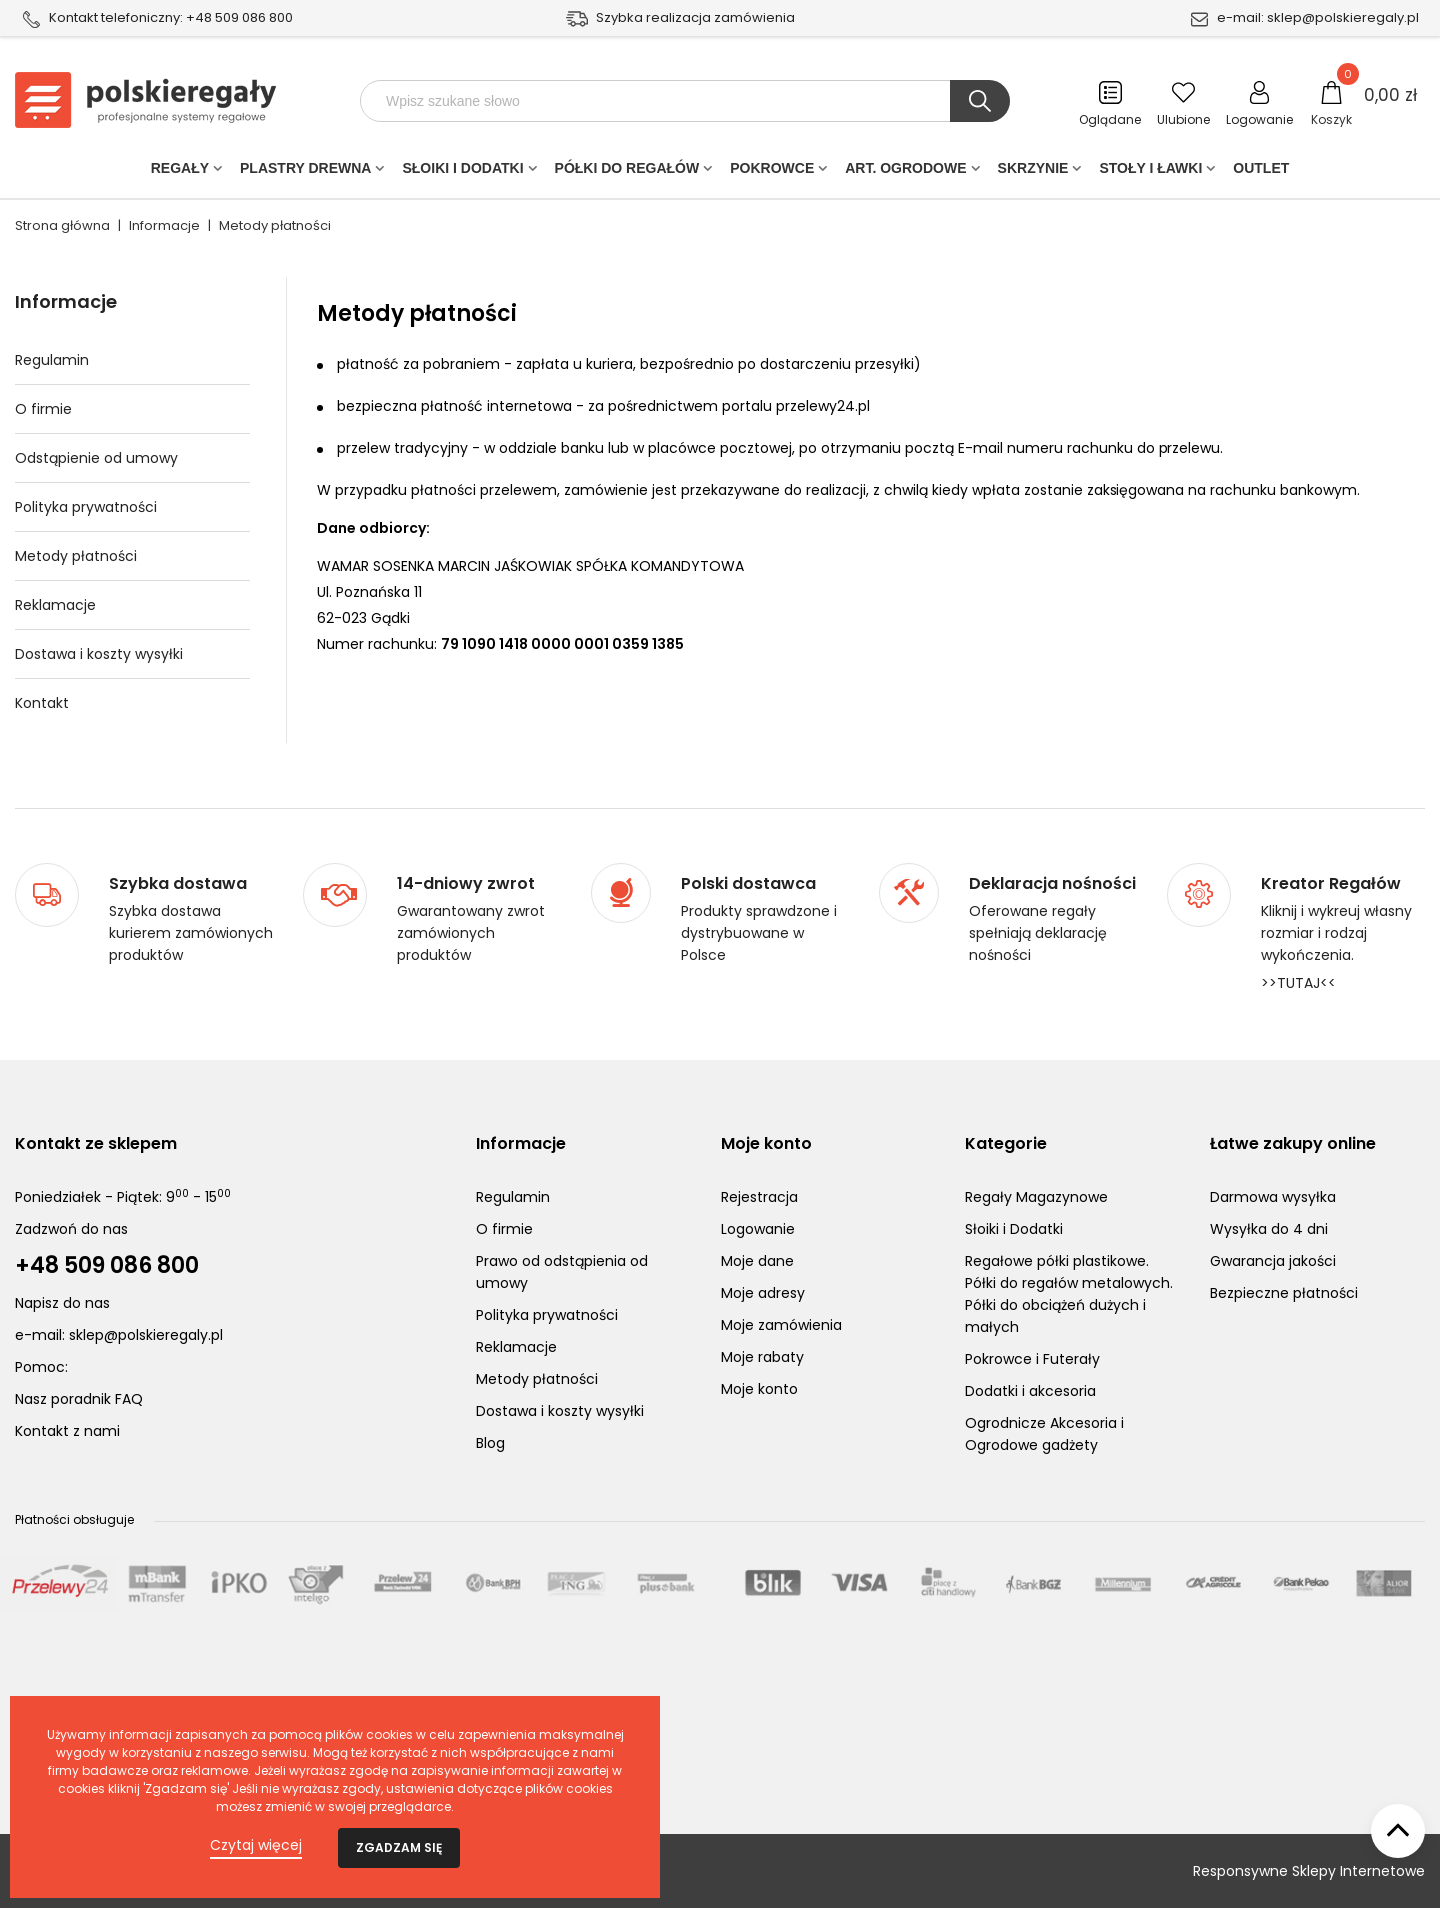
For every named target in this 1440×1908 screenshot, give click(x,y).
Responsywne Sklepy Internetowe (1309, 1871)
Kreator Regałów (1331, 884)
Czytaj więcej (256, 1845)
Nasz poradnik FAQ (79, 1399)
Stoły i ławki (1150, 172)
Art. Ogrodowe (905, 172)
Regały (180, 172)
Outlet (1261, 172)
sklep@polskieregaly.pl (1343, 17)
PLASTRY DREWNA (305, 172)
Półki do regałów (627, 172)
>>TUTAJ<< (1298, 983)
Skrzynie (1033, 172)
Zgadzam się (399, 1847)
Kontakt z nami (67, 1431)
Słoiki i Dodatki (462, 172)
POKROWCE (772, 172)
